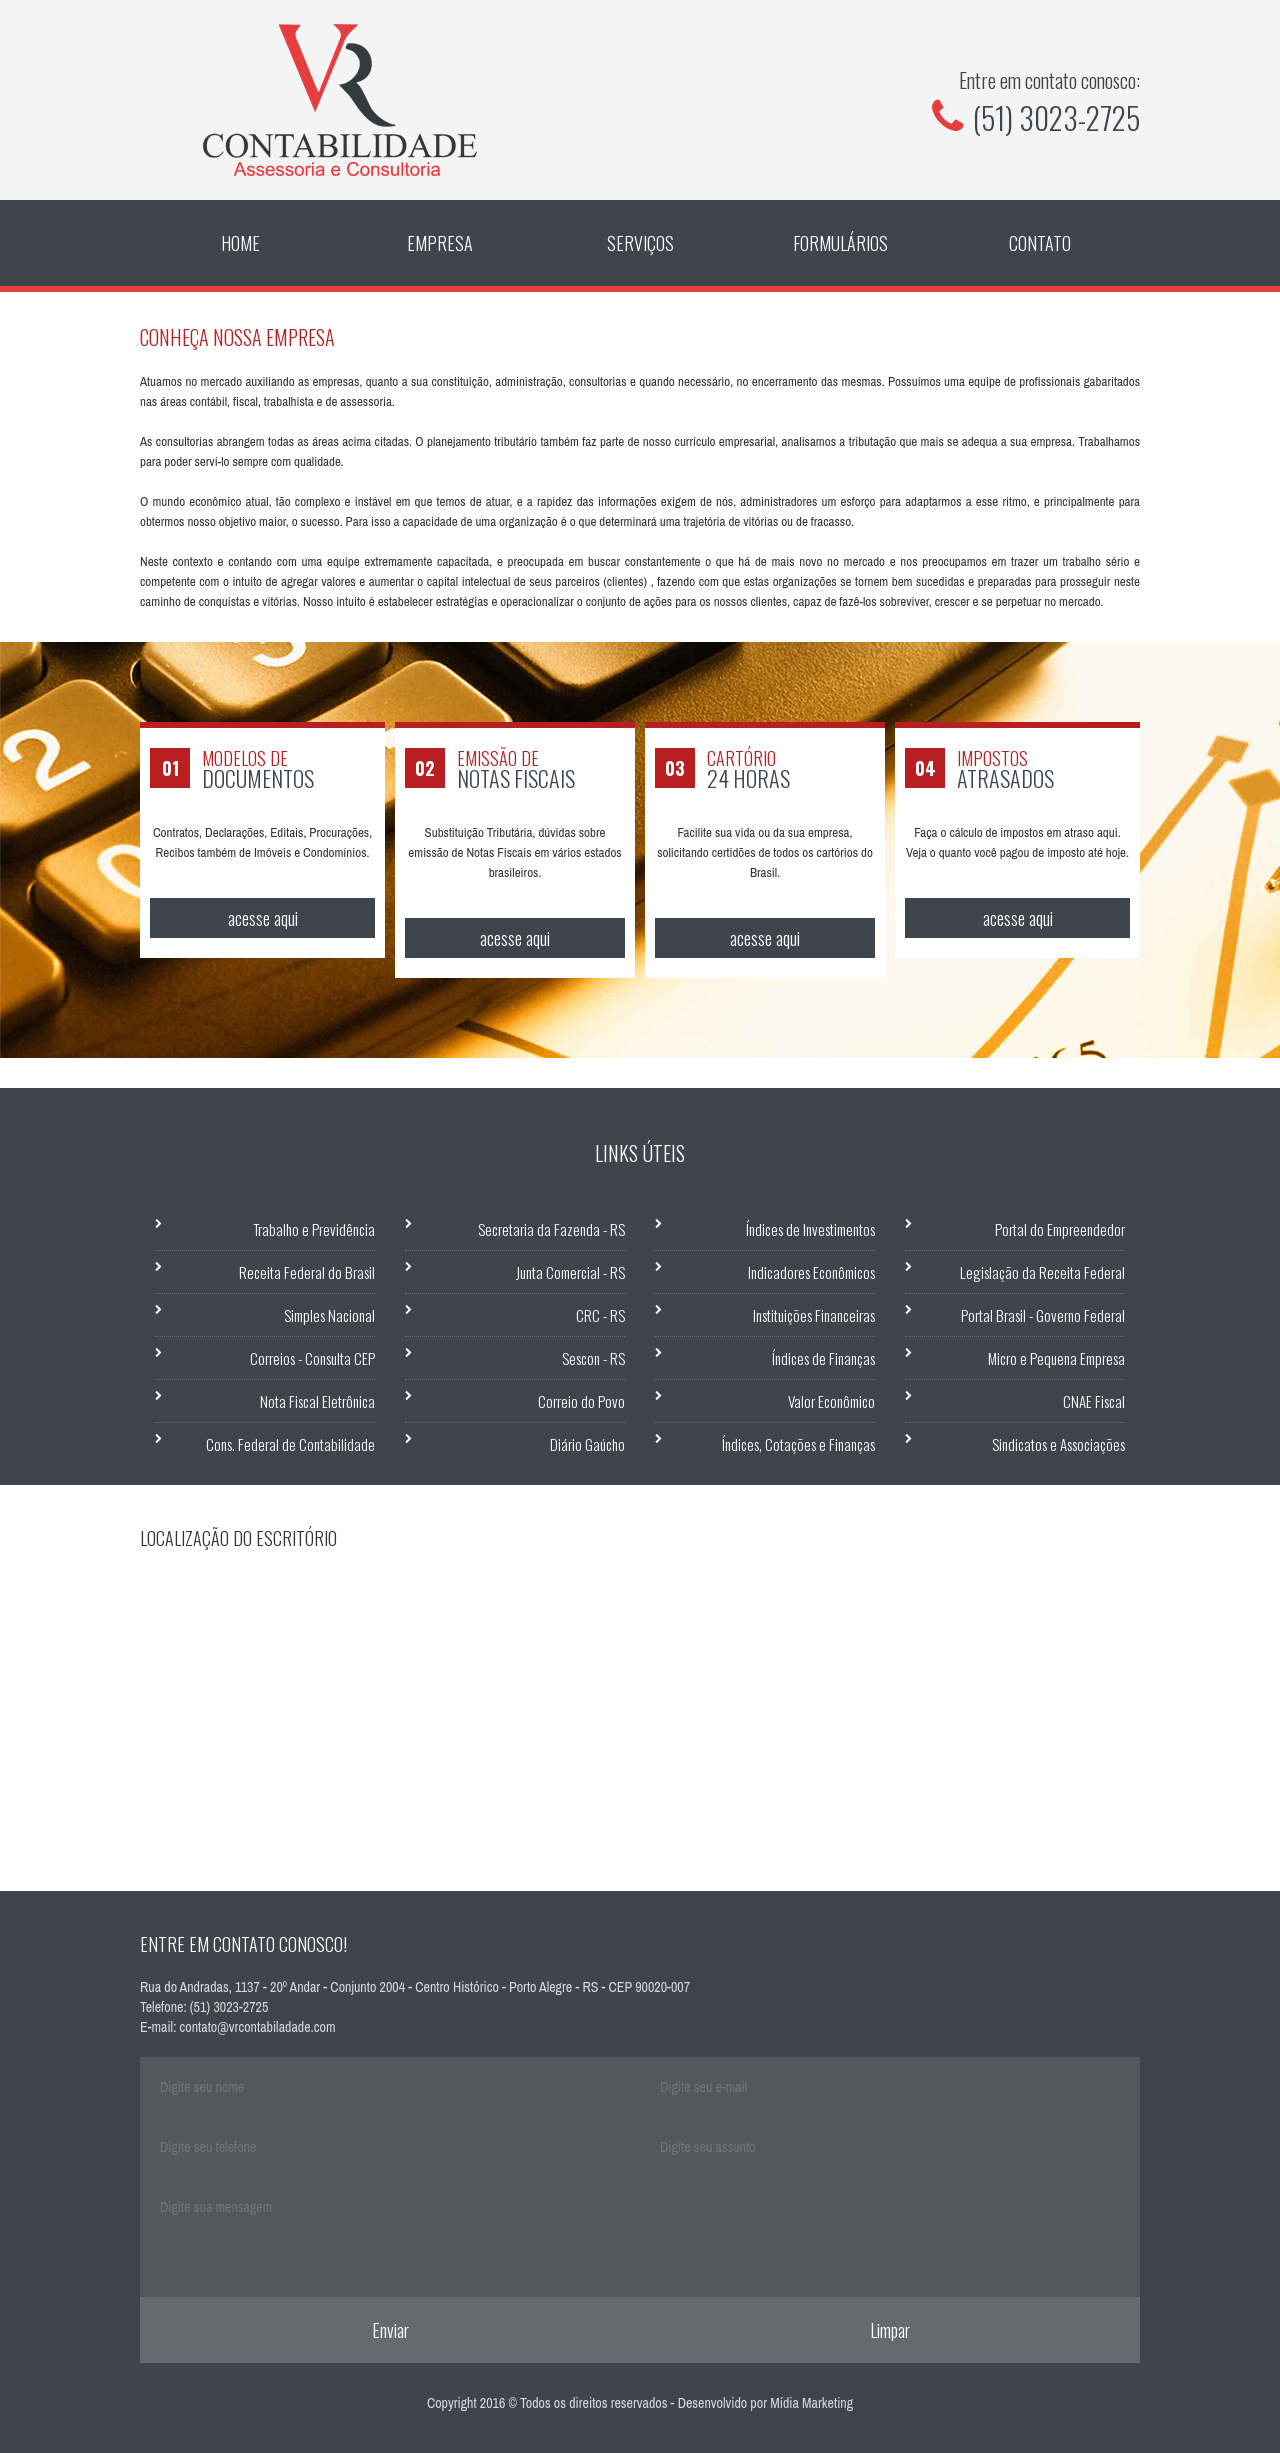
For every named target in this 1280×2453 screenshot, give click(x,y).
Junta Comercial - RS (570, 1272)
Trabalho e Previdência (314, 1229)
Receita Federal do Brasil (307, 1272)
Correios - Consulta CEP (312, 1358)
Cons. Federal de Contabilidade (290, 1444)
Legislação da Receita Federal (1042, 1272)
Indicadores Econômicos (811, 1272)
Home (240, 243)
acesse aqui (263, 918)
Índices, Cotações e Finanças (798, 1444)
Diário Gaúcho (587, 1444)
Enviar (390, 2330)
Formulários (840, 243)
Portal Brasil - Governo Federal (1043, 1315)
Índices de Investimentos (810, 1229)
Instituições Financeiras (814, 1315)
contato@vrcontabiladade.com (258, 2027)
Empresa (440, 243)
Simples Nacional (329, 1315)
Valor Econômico (831, 1401)
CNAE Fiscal (1094, 1401)
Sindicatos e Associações (1058, 1444)
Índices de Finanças (823, 1358)
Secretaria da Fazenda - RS (551, 1229)
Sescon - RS (593, 1358)
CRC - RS (600, 1315)
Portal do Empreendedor (1060, 1229)
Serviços (640, 243)
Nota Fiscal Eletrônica (317, 1401)
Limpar (890, 2330)
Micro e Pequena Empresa (1056, 1358)
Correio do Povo (581, 1401)
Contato (1040, 243)
